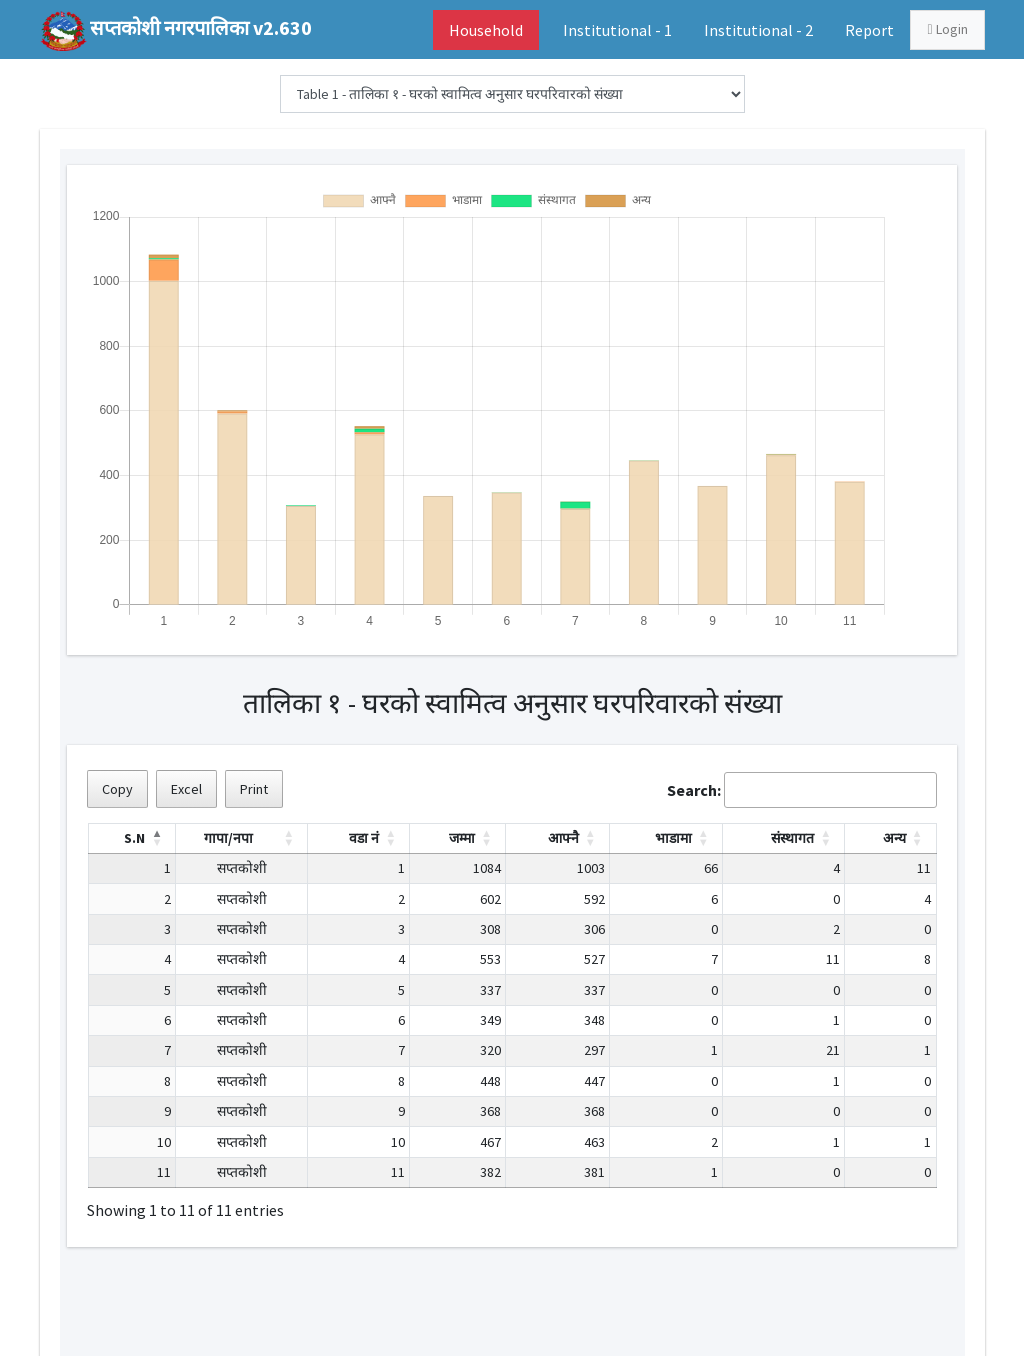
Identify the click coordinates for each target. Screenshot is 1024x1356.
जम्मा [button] (462, 838)
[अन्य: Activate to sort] (890, 838)
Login (947, 29)
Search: (694, 790)
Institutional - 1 (617, 30)
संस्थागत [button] (792, 838)
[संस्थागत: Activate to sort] (783, 838)
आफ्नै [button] (563, 838)
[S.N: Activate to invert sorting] (132, 838)
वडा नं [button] (364, 838)
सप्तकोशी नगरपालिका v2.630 (201, 27)
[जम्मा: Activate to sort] (458, 838)
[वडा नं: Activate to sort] (359, 838)
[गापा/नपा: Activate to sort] (242, 838)
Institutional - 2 (758, 30)
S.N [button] (134, 838)
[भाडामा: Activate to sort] (665, 838)
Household (486, 30)
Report (869, 30)
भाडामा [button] (673, 838)
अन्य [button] (894, 838)
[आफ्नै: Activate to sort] (558, 838)
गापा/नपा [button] (228, 838)
